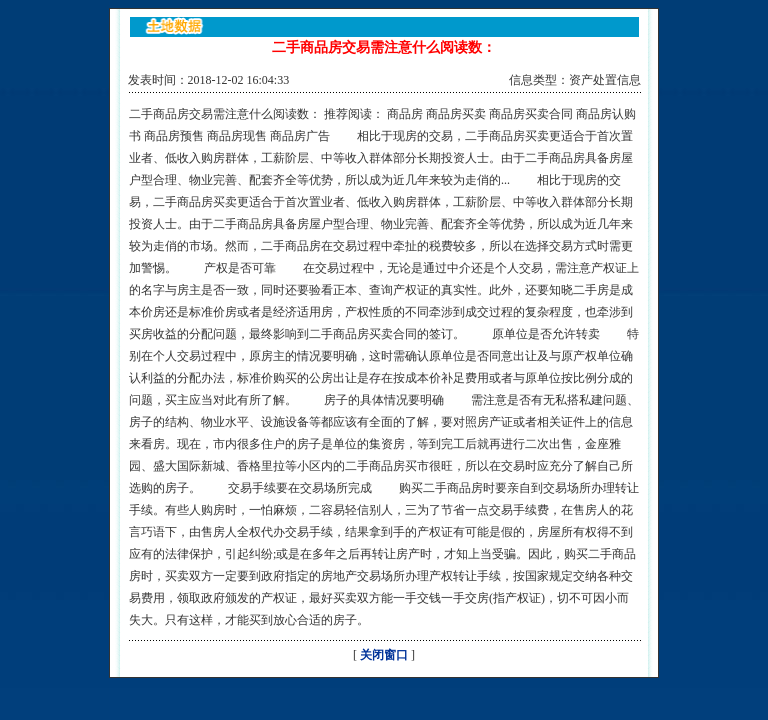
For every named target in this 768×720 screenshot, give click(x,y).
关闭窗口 (384, 655)
